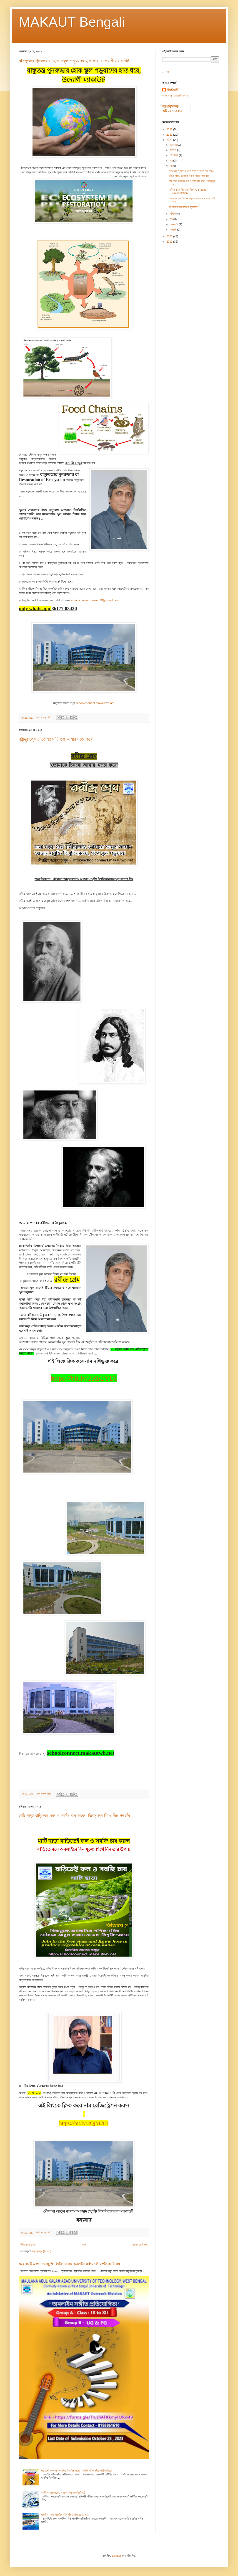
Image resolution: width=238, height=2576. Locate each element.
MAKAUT (173, 89)
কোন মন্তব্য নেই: (43, 717)
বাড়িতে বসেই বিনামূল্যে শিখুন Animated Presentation (187, 191)
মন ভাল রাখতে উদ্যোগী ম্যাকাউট (183, 207)
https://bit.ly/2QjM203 (83, 2123)
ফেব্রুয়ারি (174, 224)
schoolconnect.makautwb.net (95, 703)
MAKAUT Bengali (72, 22)
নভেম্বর (173, 144)
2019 (169, 241)
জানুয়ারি (173, 229)
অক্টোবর (173, 150)
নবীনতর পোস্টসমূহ (28, 2244)
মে (171, 165)
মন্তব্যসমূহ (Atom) (41, 2251)
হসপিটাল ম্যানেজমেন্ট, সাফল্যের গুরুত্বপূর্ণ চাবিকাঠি (63, 2492)
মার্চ (171, 219)
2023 (169, 129)
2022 (169, 134)
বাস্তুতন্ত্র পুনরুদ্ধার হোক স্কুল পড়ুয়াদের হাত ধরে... (191, 170)
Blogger (116, 2555)
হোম (84, 2244)
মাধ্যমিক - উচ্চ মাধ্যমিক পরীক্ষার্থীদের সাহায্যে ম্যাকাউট (65, 2514)
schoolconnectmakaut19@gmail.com (95, 600)
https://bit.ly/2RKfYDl (84, 1378)
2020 (169, 236)
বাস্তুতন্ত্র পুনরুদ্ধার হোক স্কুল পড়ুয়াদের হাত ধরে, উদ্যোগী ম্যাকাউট (74, 60)
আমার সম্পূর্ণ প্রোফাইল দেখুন (175, 95)
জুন (171, 160)
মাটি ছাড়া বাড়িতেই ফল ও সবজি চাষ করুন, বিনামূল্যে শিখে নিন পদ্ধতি (74, 1815)
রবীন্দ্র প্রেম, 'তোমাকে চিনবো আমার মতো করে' (56, 739)
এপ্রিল (173, 213)
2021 (169, 140)
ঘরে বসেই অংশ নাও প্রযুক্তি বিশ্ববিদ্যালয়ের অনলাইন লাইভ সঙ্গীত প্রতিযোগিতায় (69, 2264)
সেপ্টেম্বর (174, 155)
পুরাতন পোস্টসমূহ (139, 2244)
